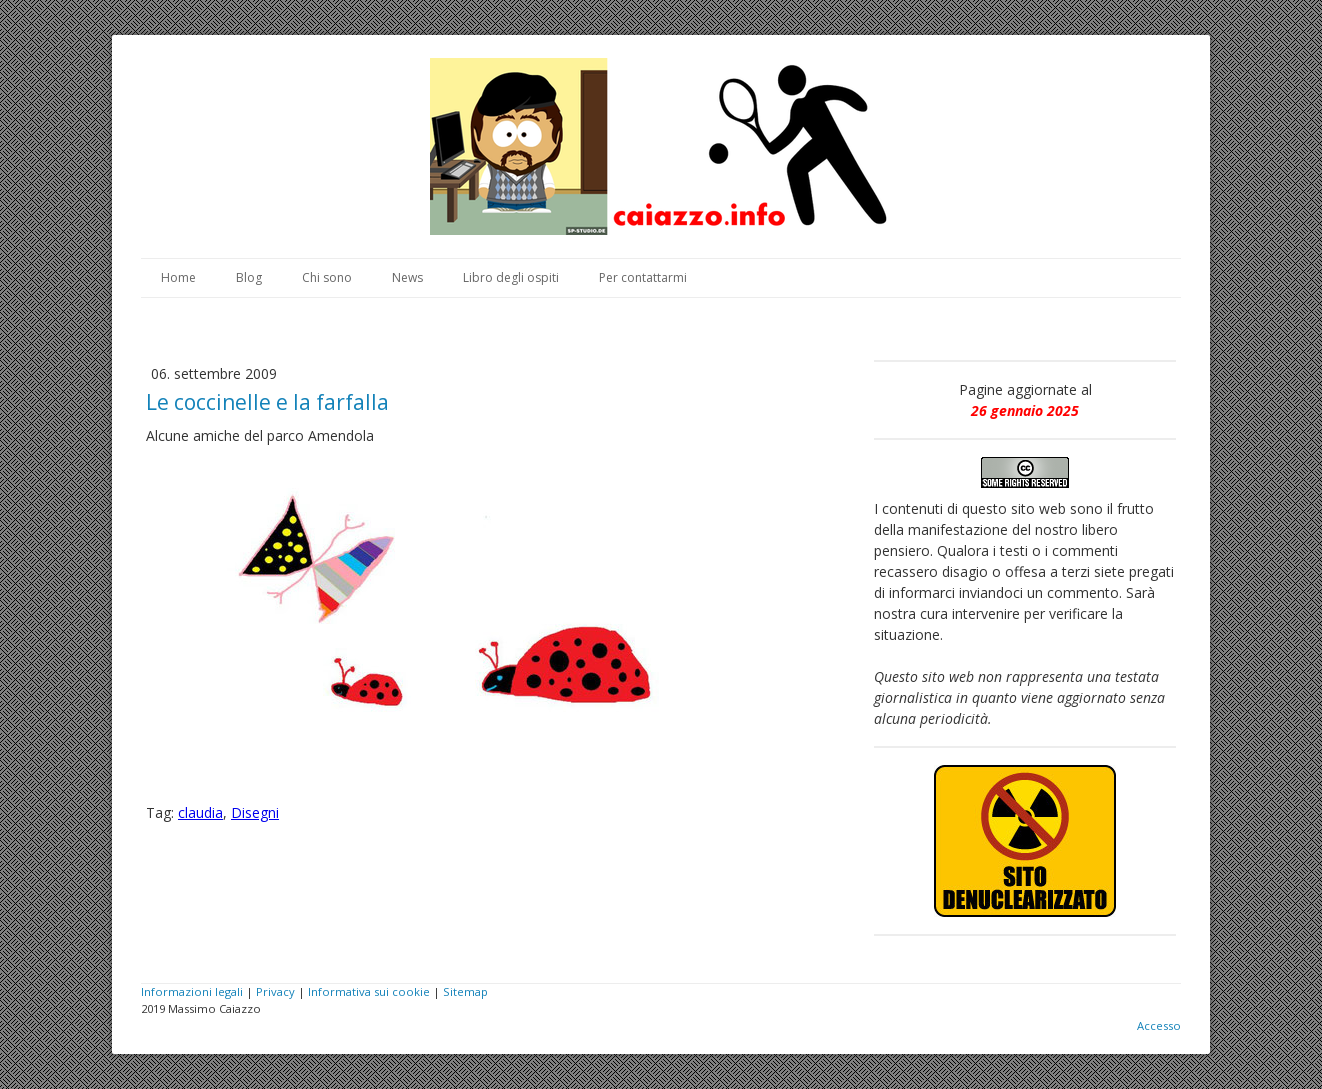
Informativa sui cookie (369, 991)
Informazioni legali (192, 991)
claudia (200, 812)
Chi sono (327, 277)
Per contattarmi (643, 277)
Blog (249, 277)
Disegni (255, 812)
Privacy (275, 991)
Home (178, 277)
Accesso (1159, 1025)
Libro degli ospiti (511, 277)
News (407, 277)
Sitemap (465, 991)
